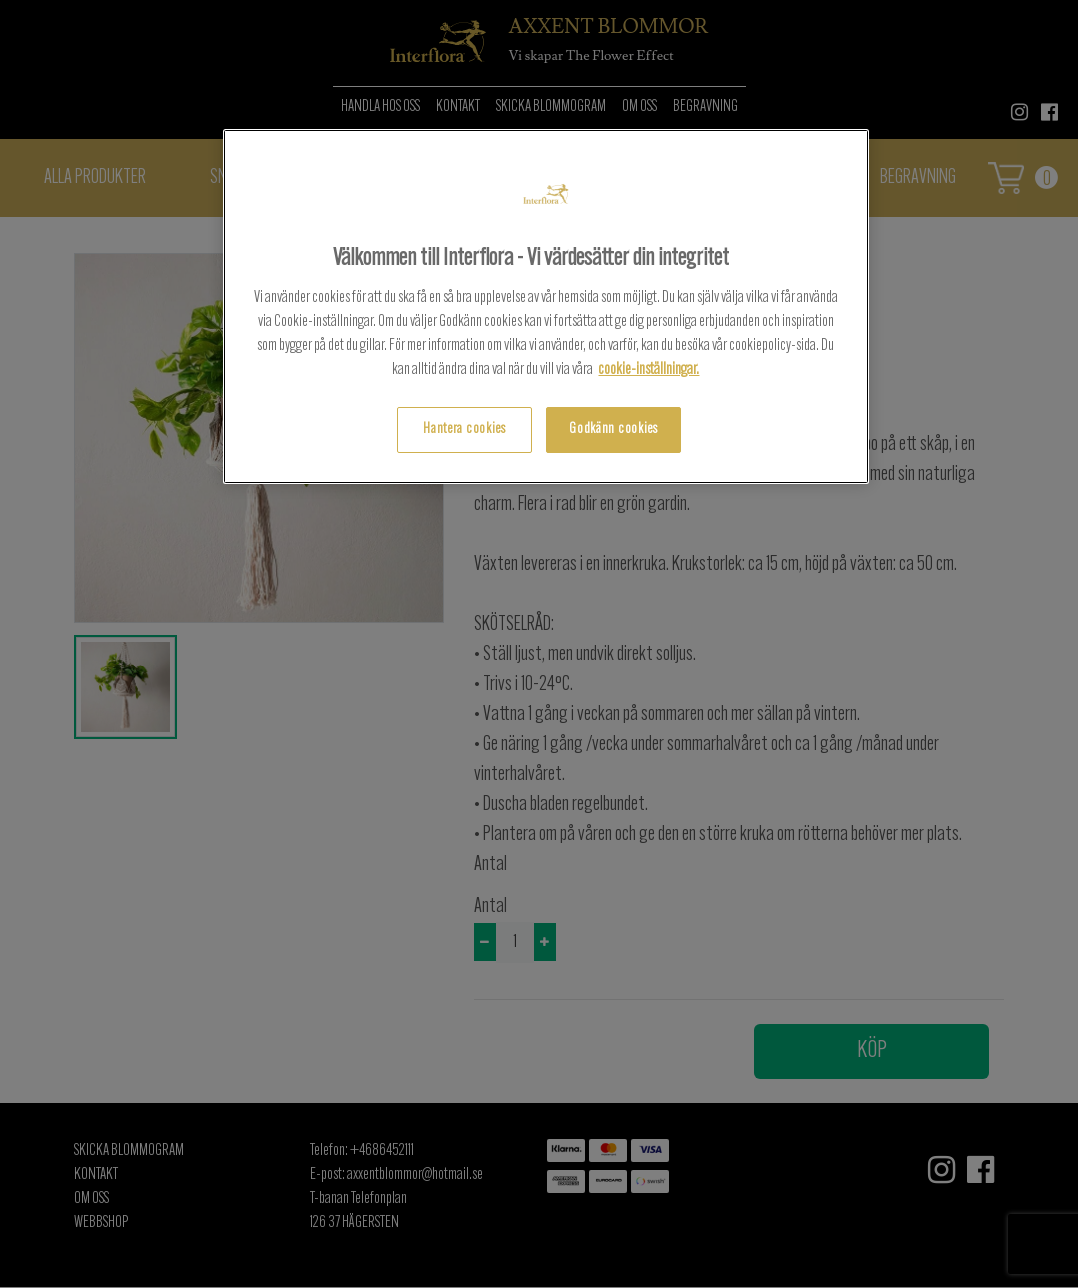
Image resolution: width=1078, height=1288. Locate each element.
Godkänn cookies (613, 429)
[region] (546, 306)
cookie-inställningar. (648, 370)
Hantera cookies (464, 429)
